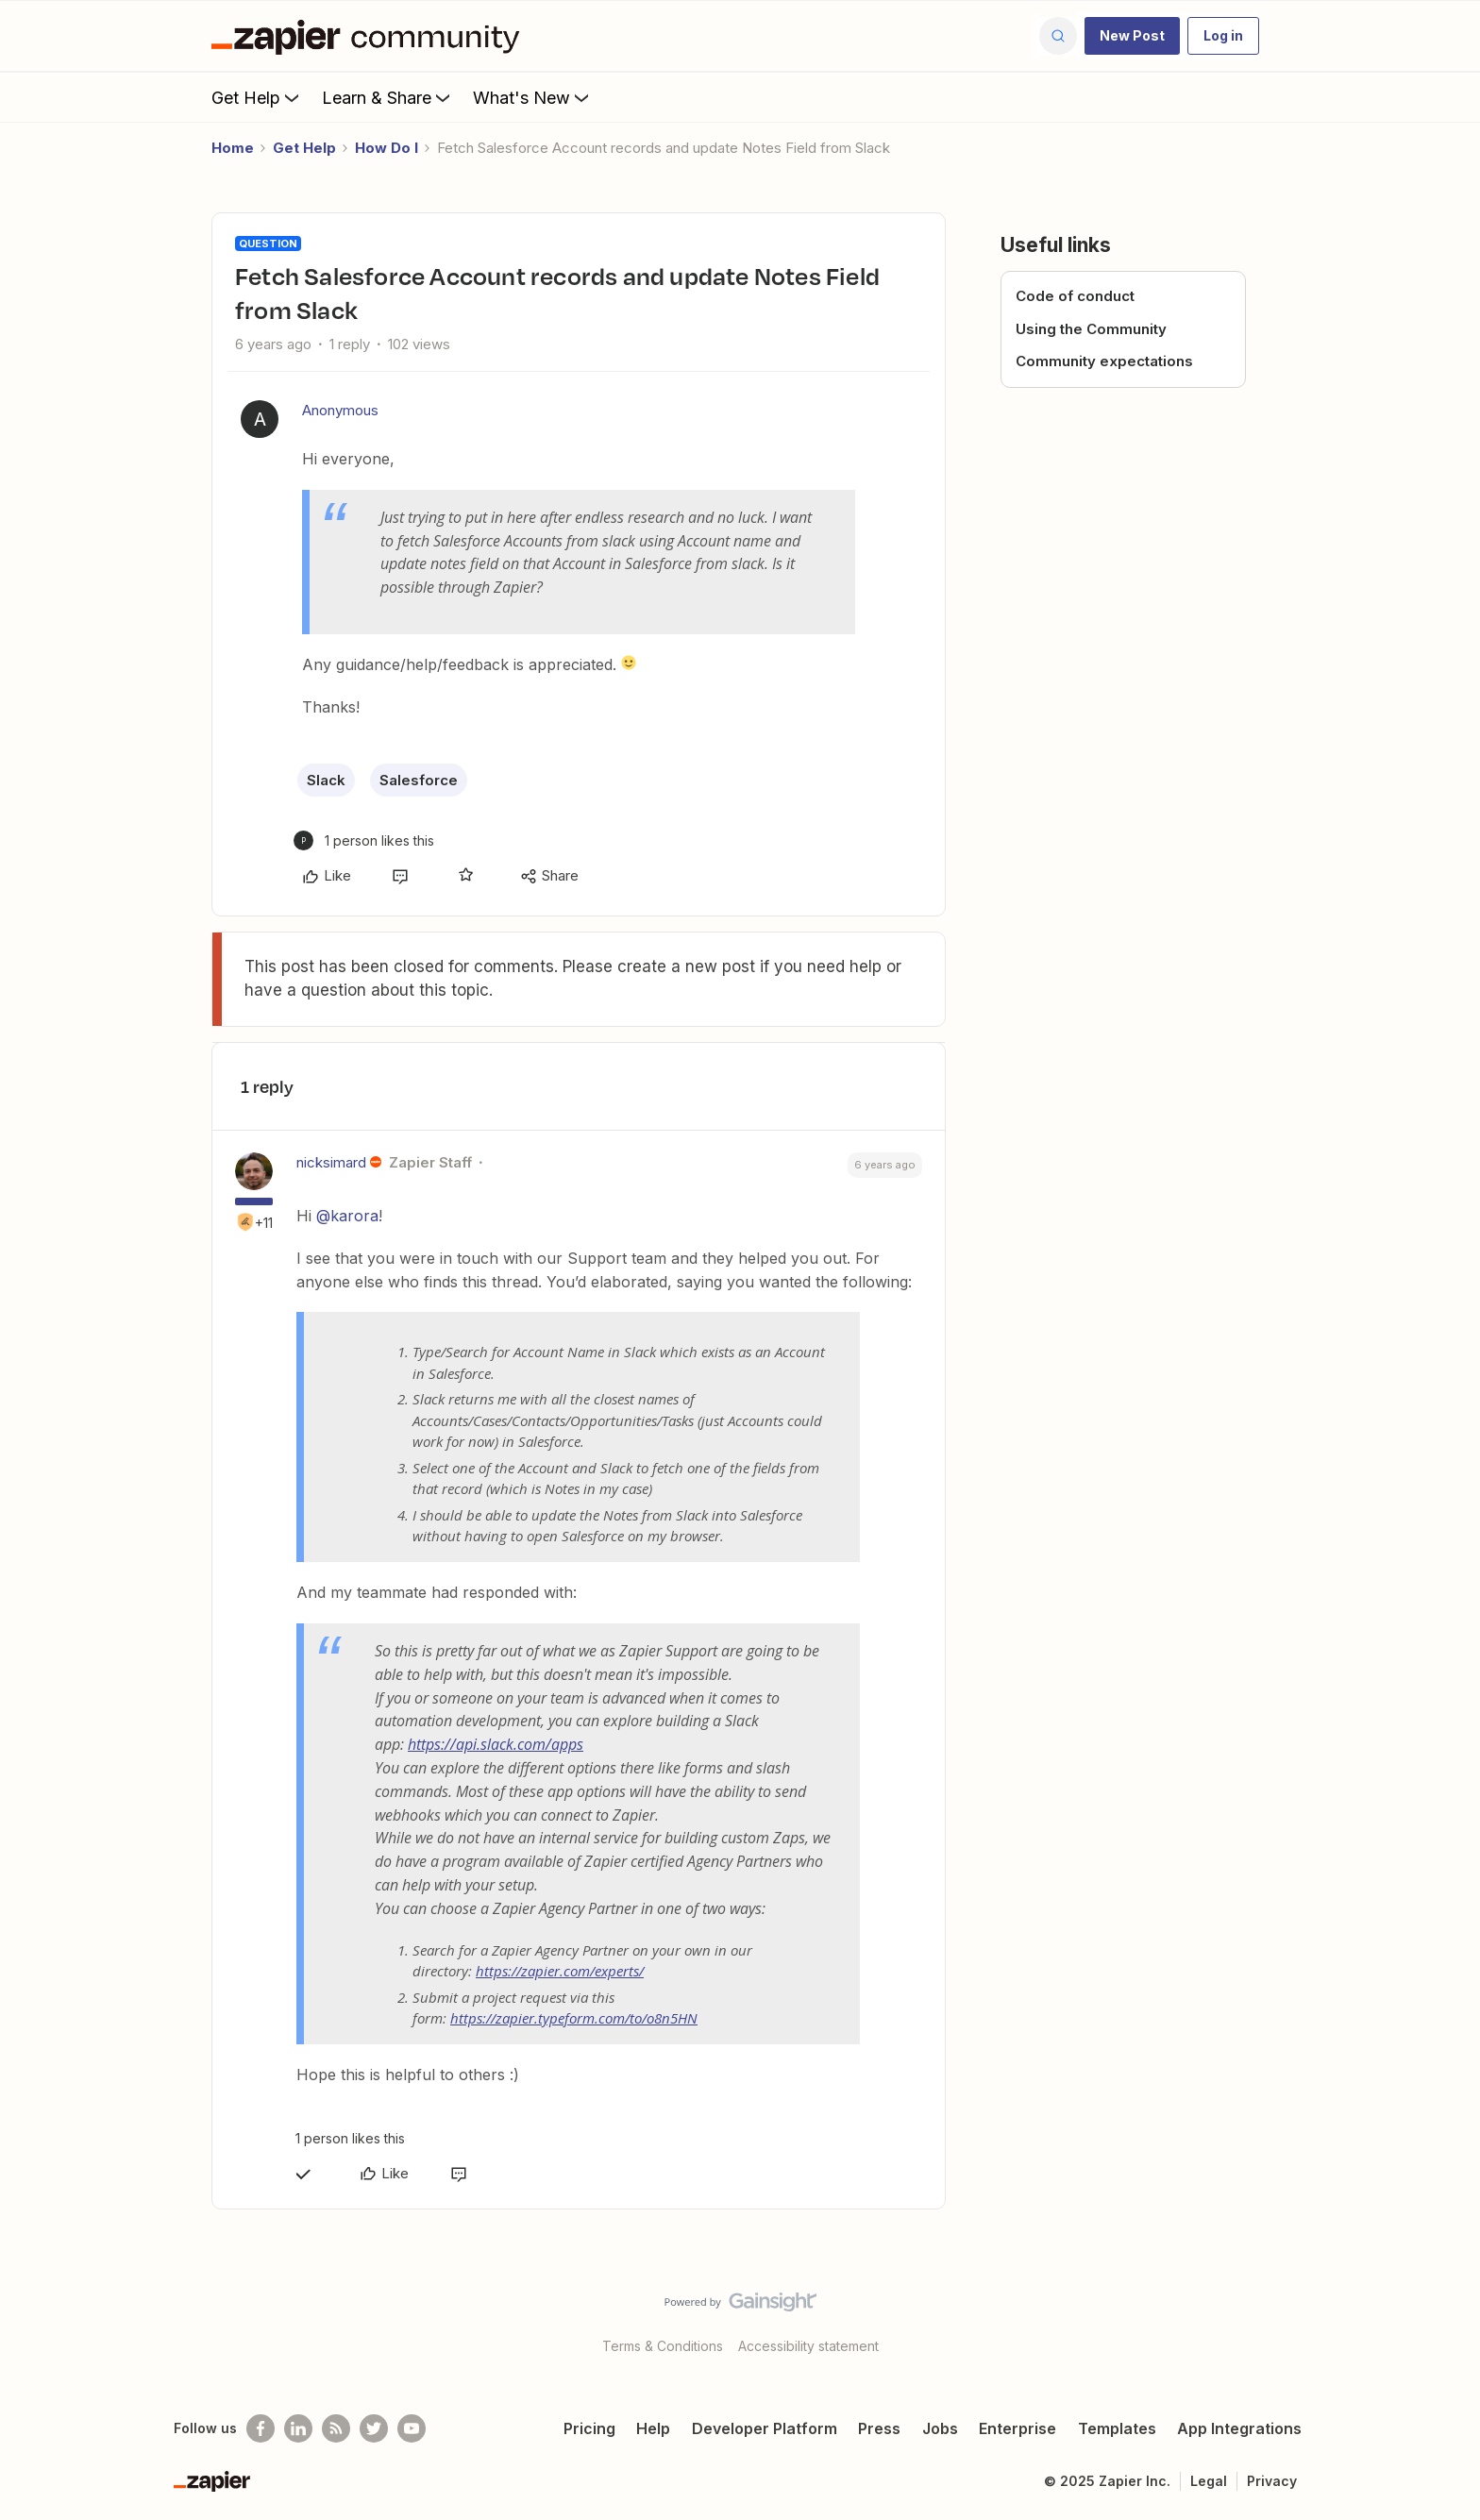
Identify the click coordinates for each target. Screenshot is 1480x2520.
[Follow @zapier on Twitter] (374, 2428)
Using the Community (1091, 329)
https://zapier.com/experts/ (560, 1970)
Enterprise (1017, 2428)
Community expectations (1104, 361)
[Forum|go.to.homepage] (370, 36)
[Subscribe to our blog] (336, 2428)
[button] (1132, 36)
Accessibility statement (808, 2346)
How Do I (386, 148)
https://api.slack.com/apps (495, 1744)
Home (232, 148)
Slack (326, 780)
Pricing (589, 2428)
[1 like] (364, 840)
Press (879, 2428)
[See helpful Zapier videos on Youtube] (411, 2428)
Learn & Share (388, 97)
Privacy (1272, 2481)
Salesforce (418, 780)
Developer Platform (764, 2428)
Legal (1208, 2481)
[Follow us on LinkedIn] (298, 2428)
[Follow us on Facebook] (260, 2428)
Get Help (257, 97)
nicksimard (331, 1162)
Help (653, 2428)
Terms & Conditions (662, 2346)
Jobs (940, 2428)
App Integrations (1239, 2428)
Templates (1117, 2428)
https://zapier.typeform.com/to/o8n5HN (574, 2017)
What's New (533, 97)
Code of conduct (1075, 296)
